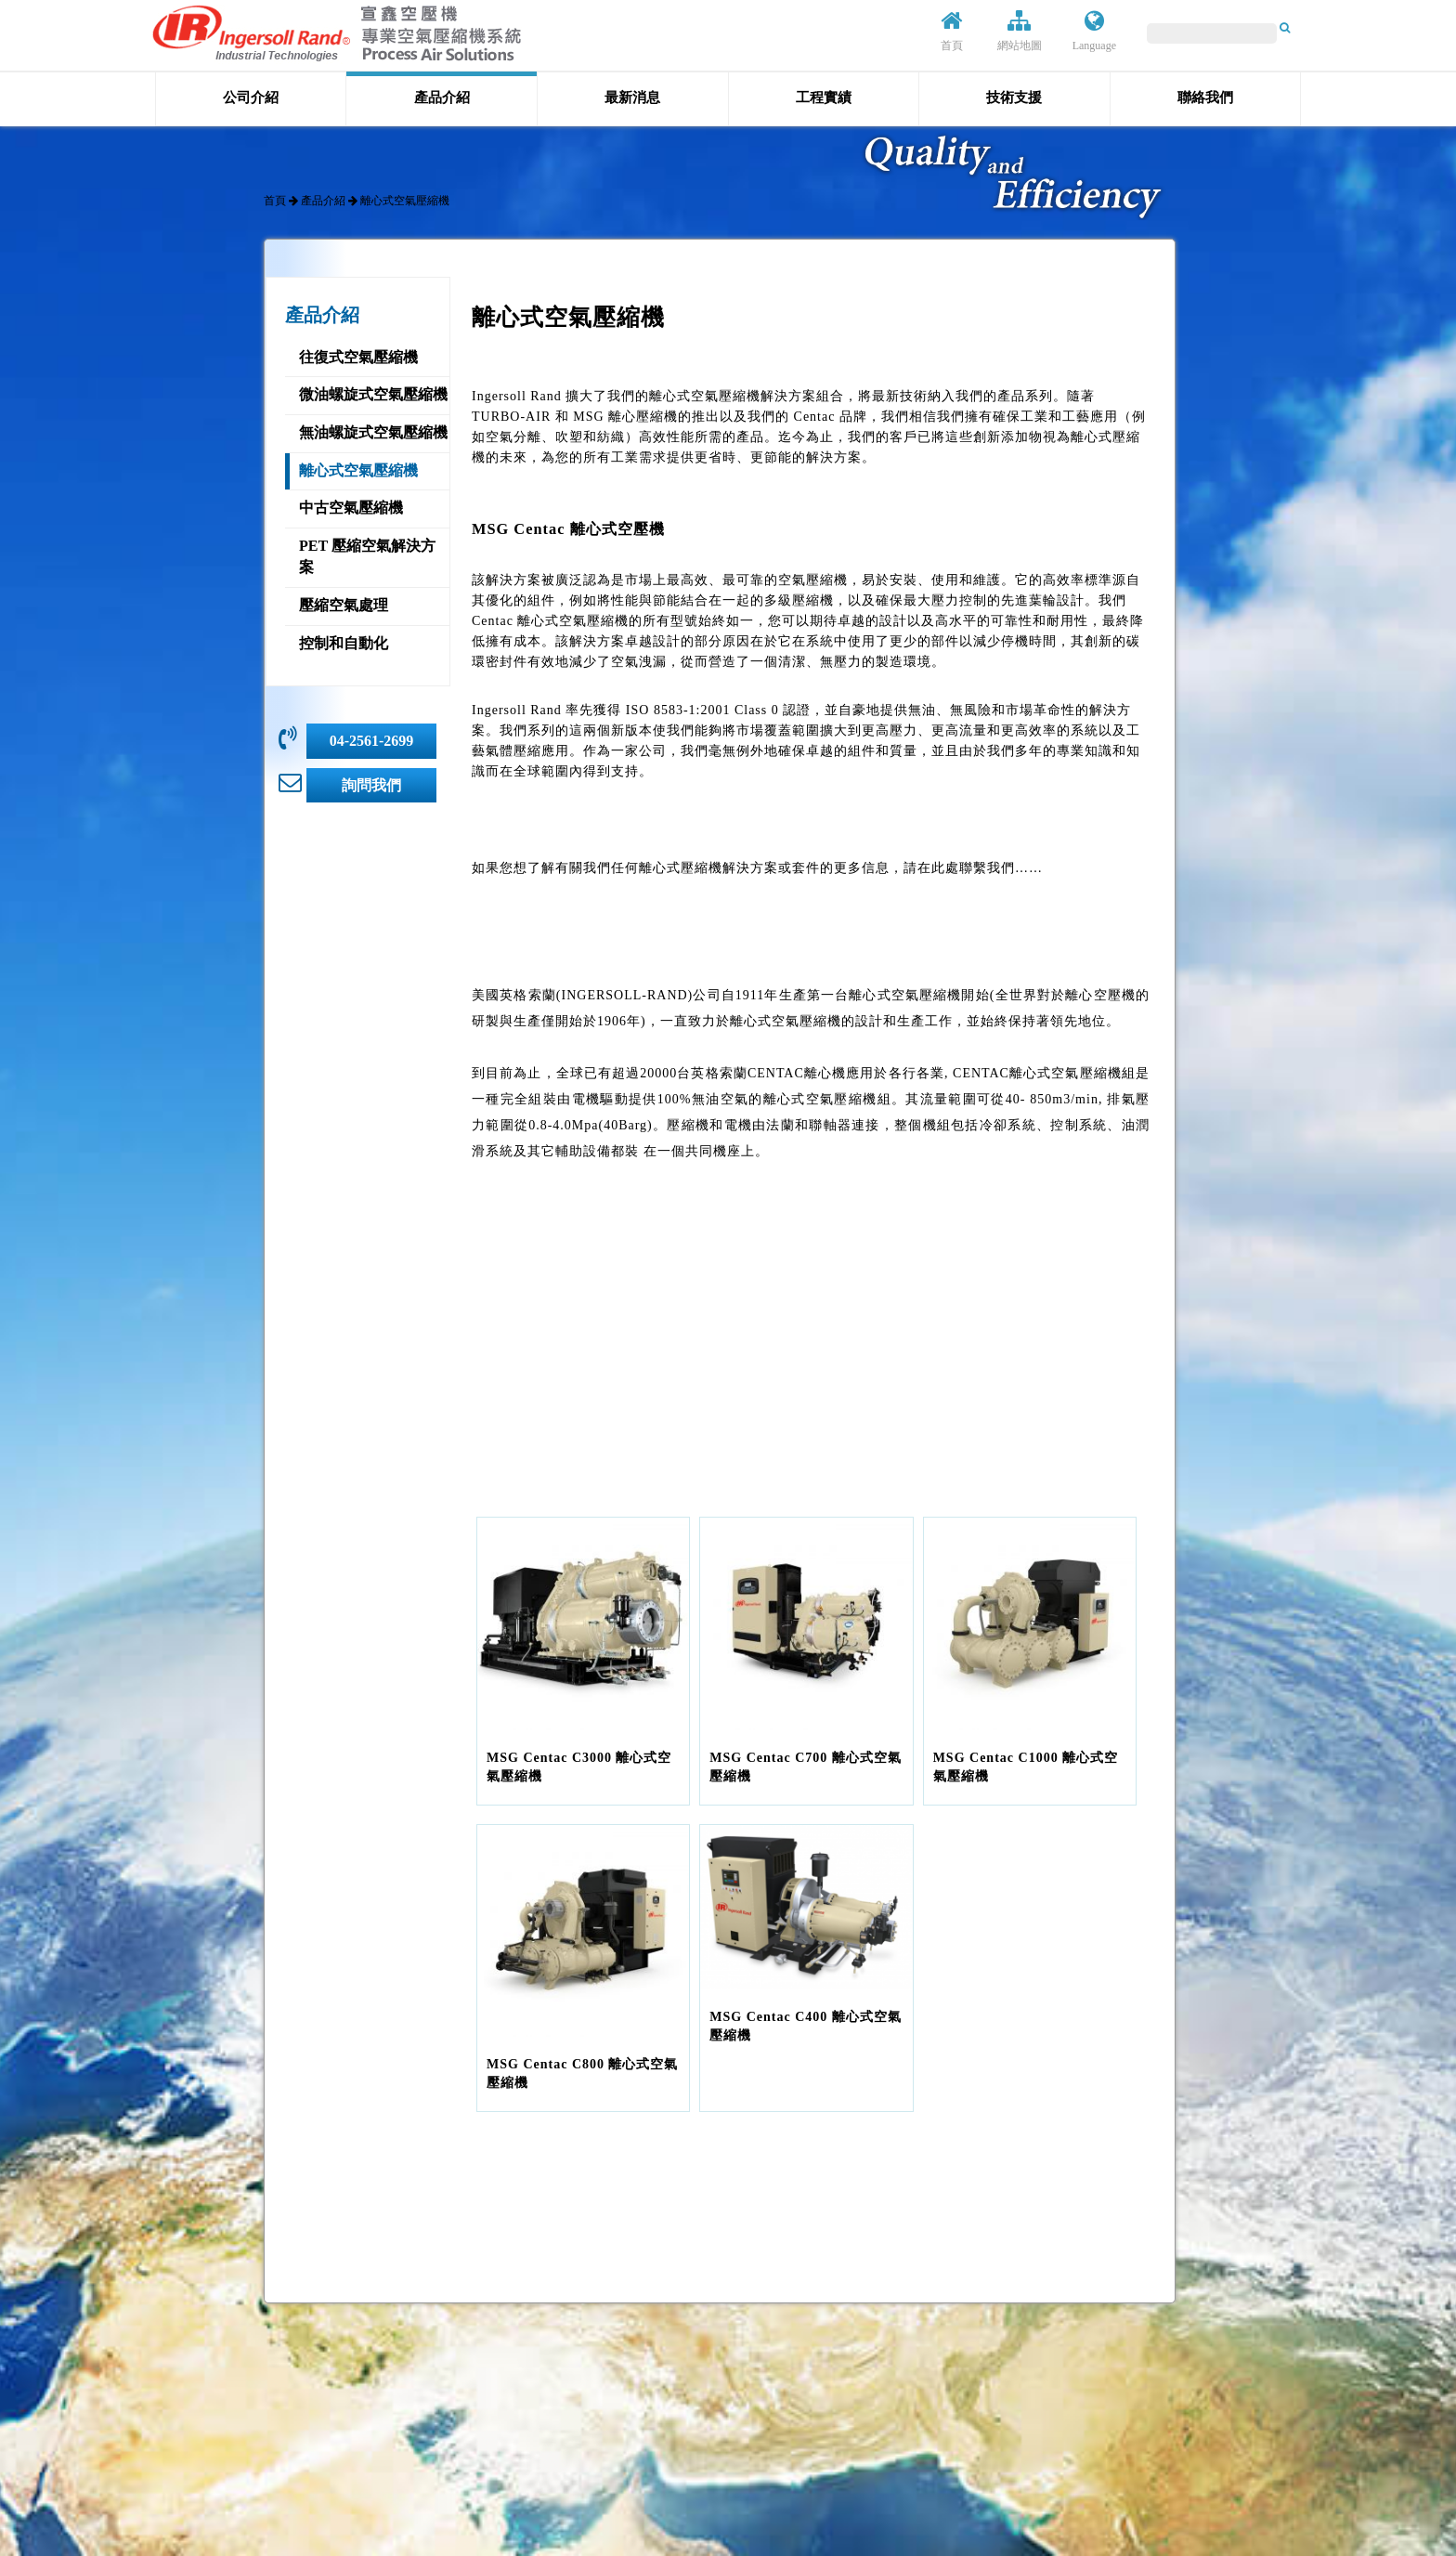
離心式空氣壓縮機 (358, 470)
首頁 (952, 30)
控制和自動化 (343, 643)
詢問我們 (371, 785)
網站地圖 (1019, 30)
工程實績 (824, 97)
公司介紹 (251, 97)
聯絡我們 (1205, 97)
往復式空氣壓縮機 (358, 357)
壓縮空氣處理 (343, 605)
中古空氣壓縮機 (351, 507)
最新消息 (632, 97)
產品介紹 (442, 97)
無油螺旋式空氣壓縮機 (373, 432)
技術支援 (1014, 97)
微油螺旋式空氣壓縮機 (373, 394)
